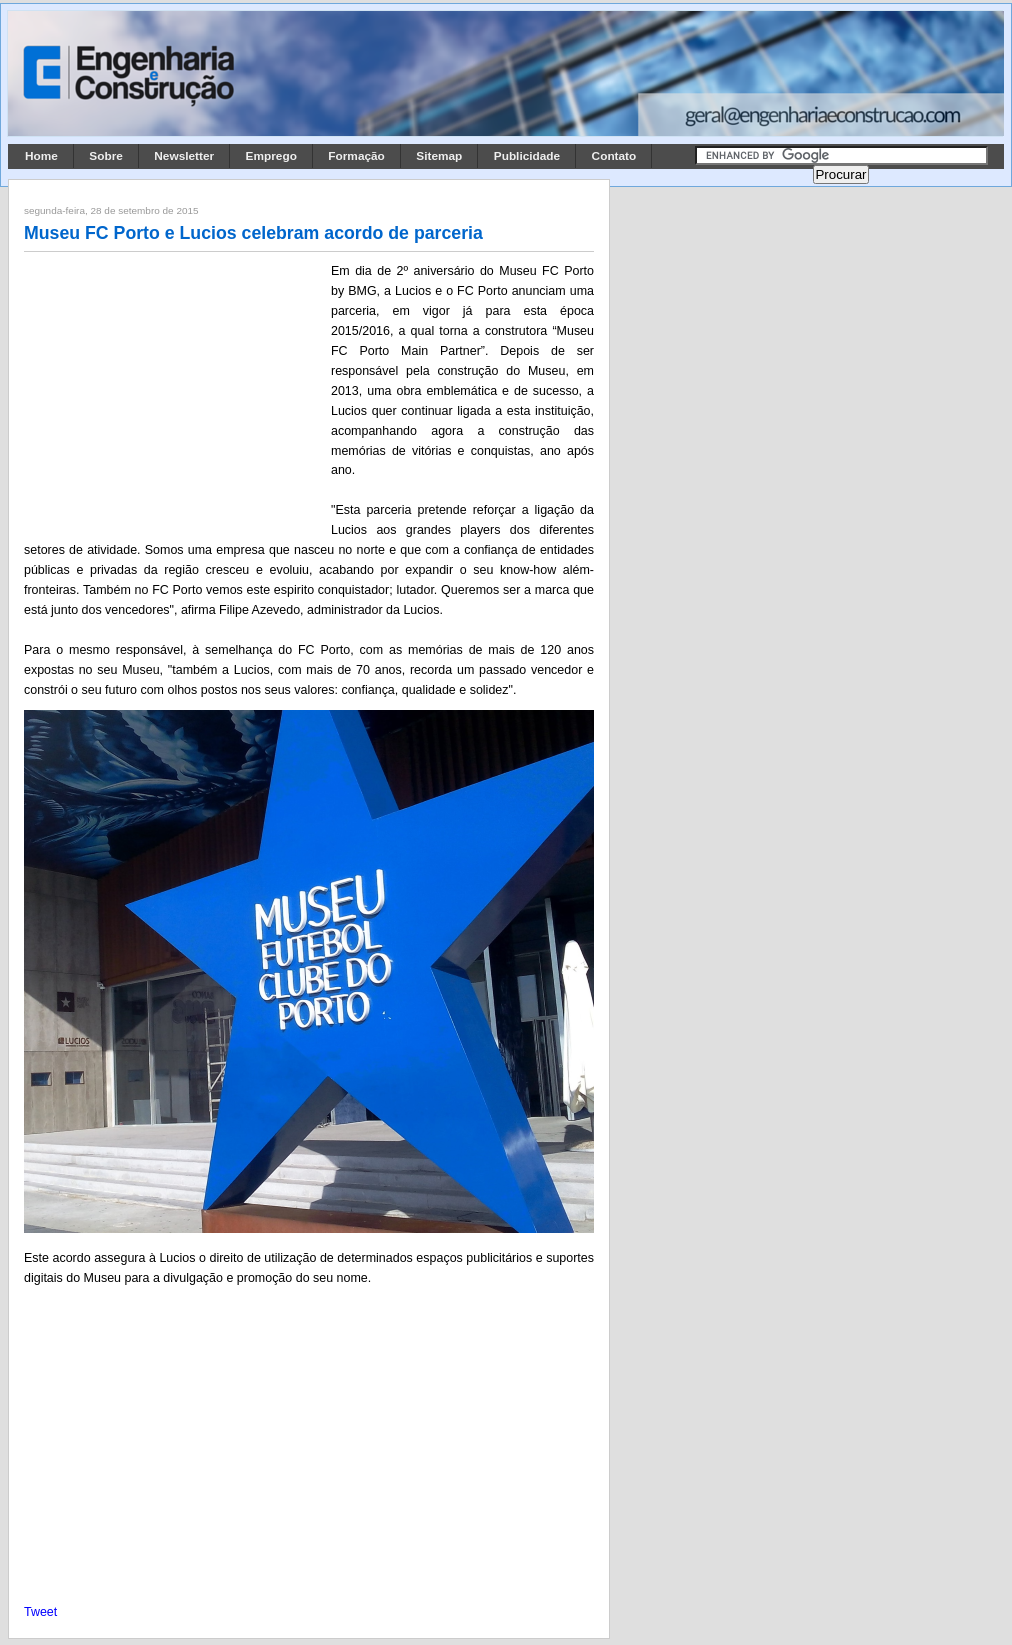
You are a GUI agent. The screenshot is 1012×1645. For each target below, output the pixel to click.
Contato (614, 156)
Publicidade (527, 156)
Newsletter (184, 156)
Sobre (106, 156)
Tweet (40, 1612)
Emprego (271, 156)
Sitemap (439, 156)
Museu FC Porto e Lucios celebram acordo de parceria (253, 233)
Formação (356, 156)
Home (41, 156)
